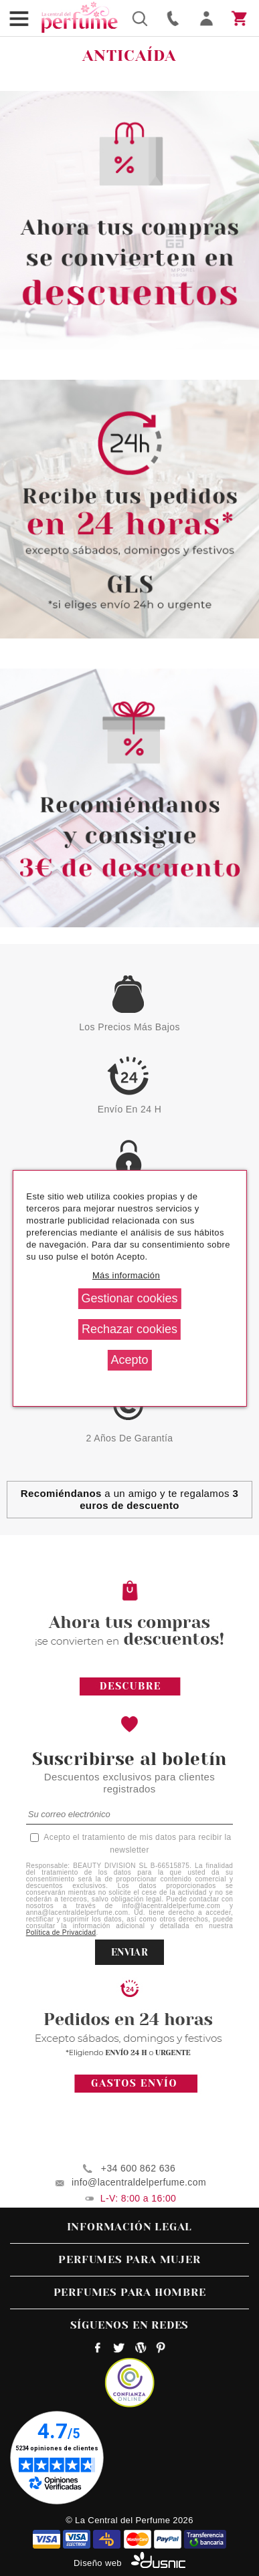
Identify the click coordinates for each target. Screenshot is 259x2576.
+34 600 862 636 (138, 2168)
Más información (126, 1275)
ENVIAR (129, 1952)
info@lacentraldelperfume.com (139, 2182)
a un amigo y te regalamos (129, 1499)
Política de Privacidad (61, 1932)
